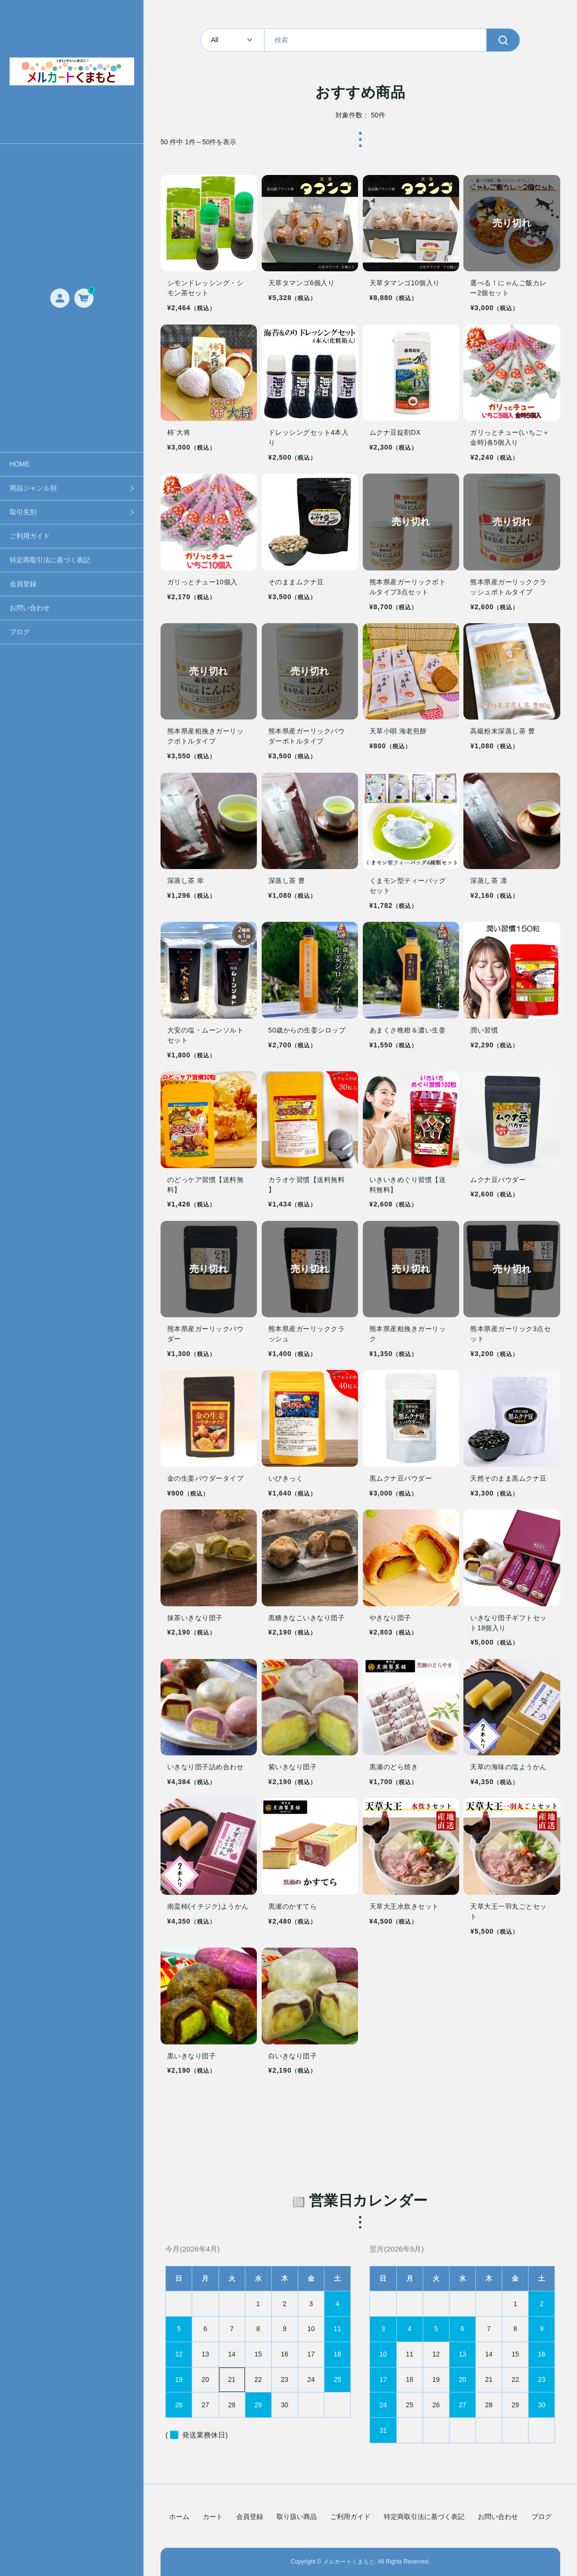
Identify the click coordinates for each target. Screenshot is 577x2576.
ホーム (179, 2517)
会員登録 (23, 584)
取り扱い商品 (297, 2517)
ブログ (20, 632)
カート (213, 2517)
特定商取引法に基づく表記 (50, 560)
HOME (20, 464)
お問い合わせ (30, 608)
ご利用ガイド (30, 536)
